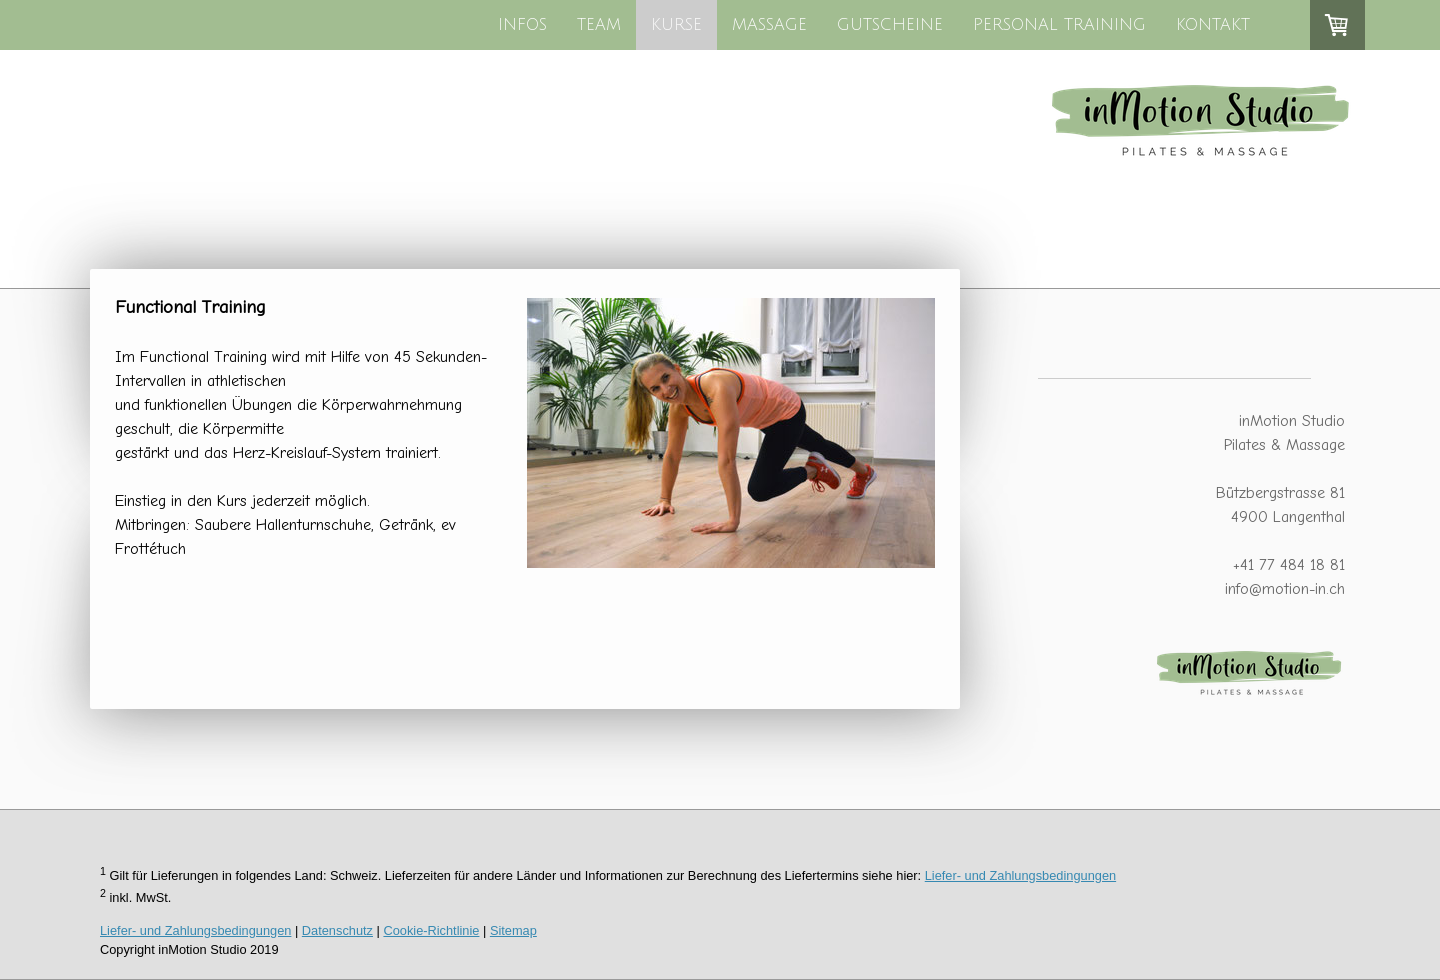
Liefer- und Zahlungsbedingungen (1020, 875)
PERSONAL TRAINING (1059, 25)
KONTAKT (1213, 25)
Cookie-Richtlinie (431, 930)
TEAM (599, 25)
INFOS (522, 25)
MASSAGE (769, 25)
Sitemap (513, 930)
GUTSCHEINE (890, 25)
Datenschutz (337, 930)
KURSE (676, 25)
